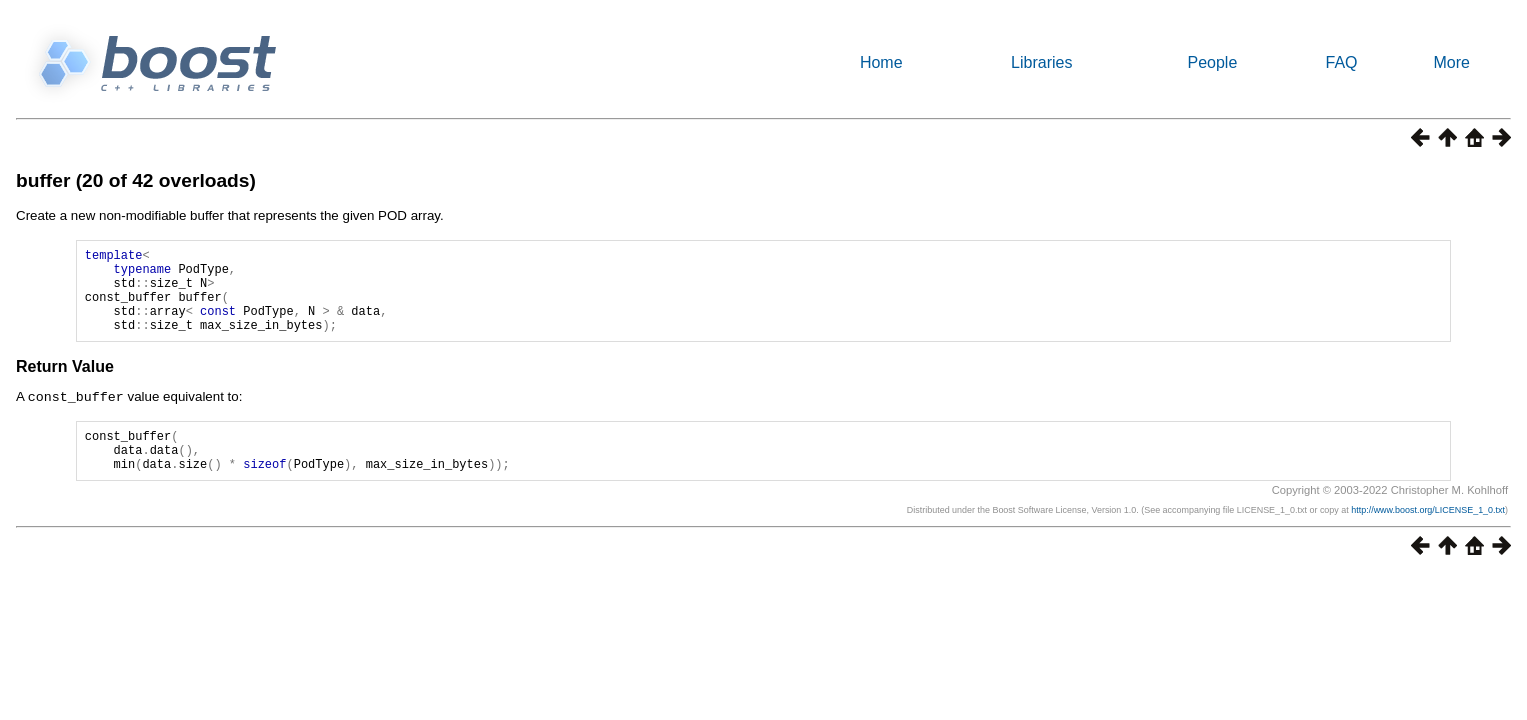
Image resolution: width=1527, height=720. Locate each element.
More (1452, 62)
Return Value (65, 384)
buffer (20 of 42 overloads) (136, 180)
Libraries (1041, 62)
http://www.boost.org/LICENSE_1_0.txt (1428, 536)
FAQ (1342, 62)
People (1212, 62)
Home (881, 62)
